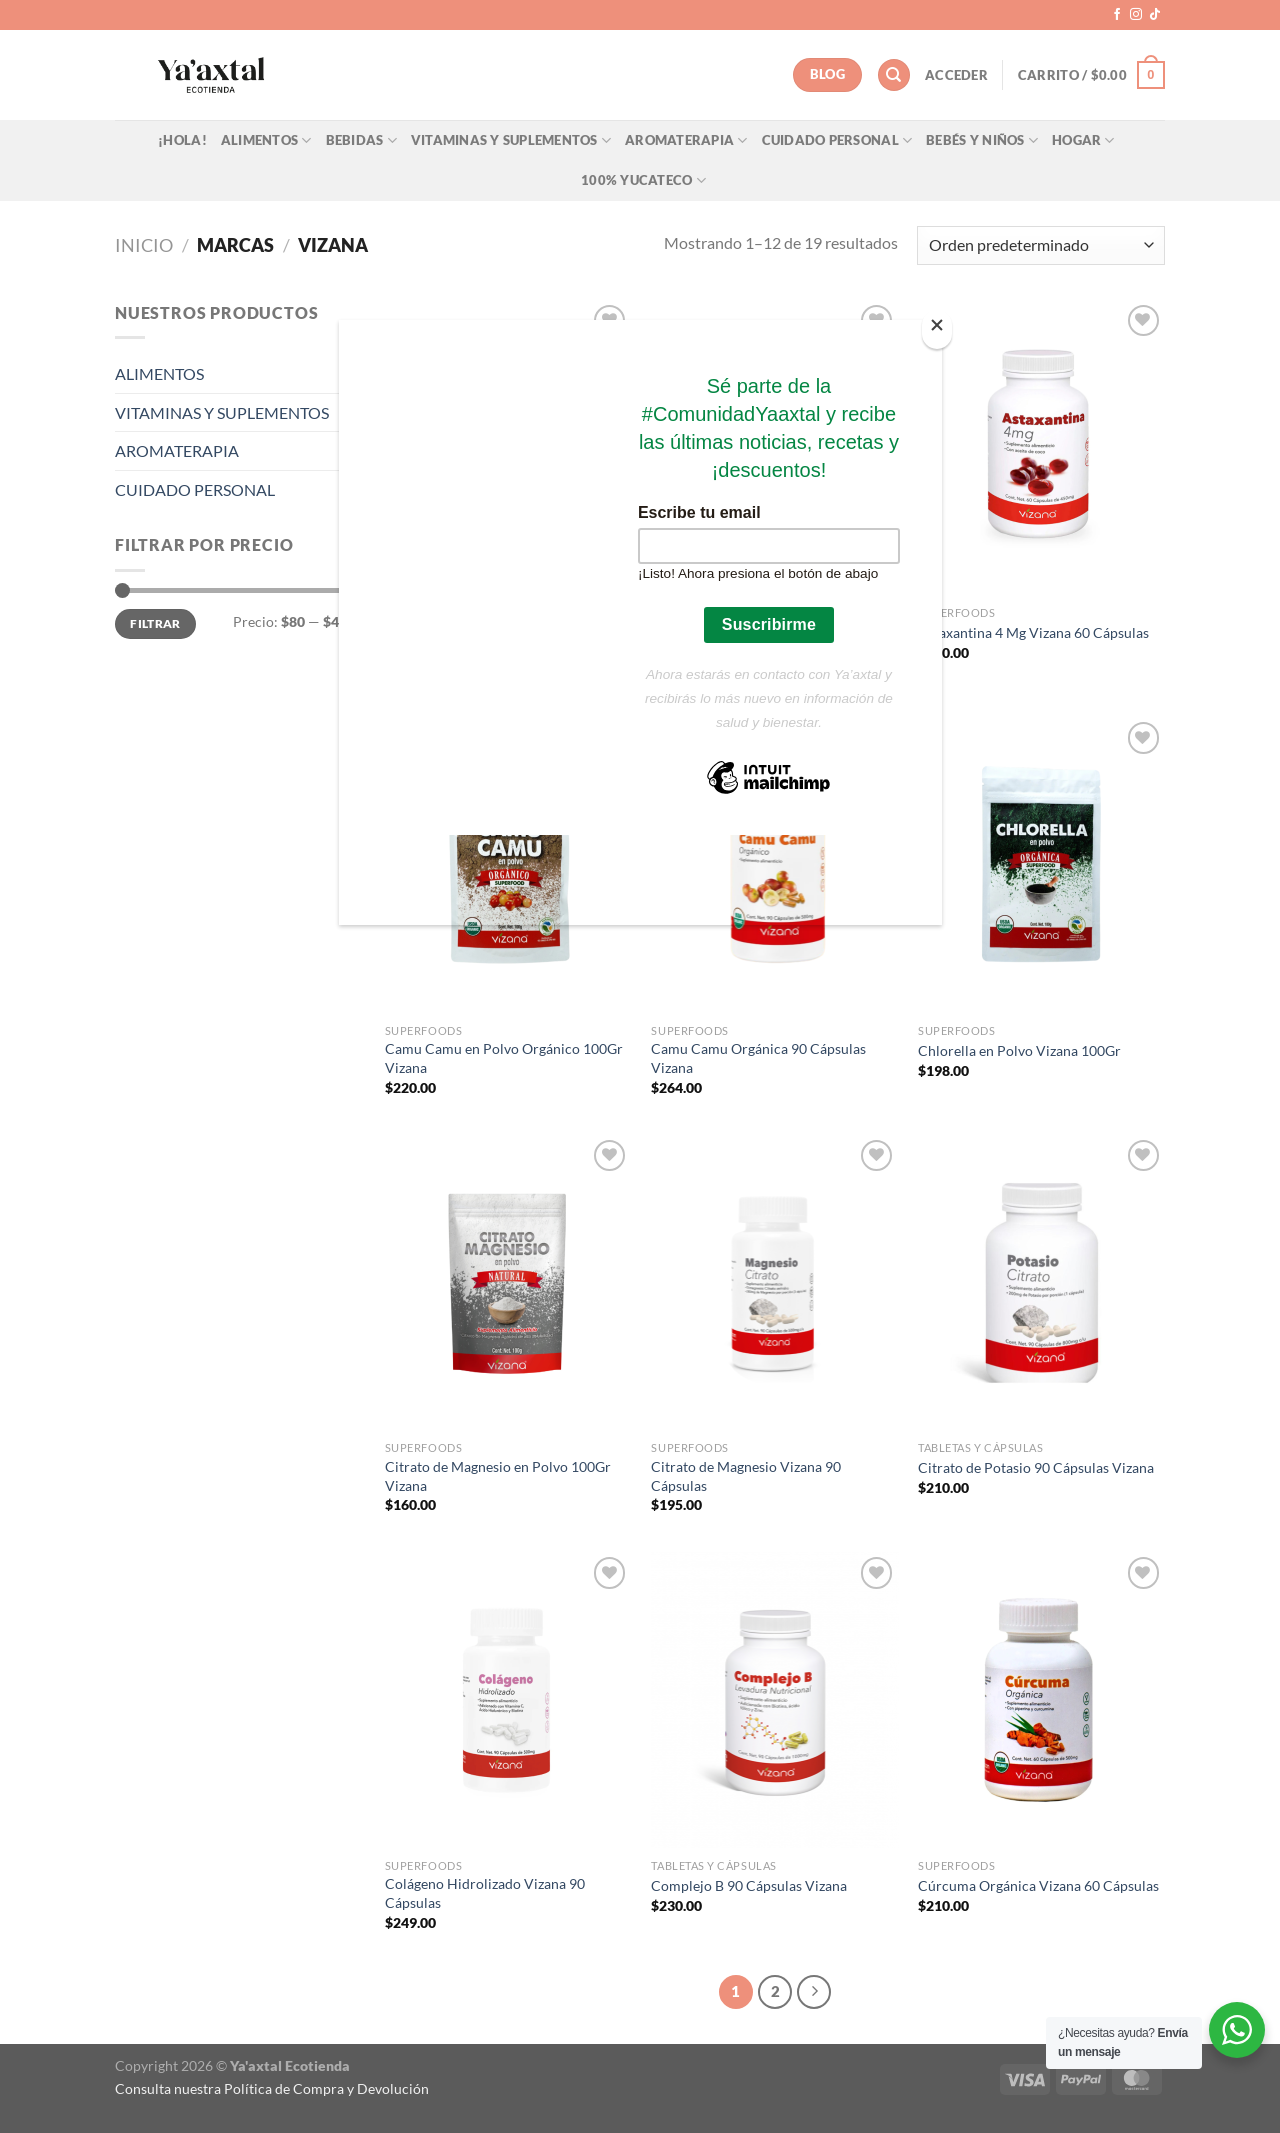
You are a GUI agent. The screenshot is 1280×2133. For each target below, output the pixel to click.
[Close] (937, 329)
